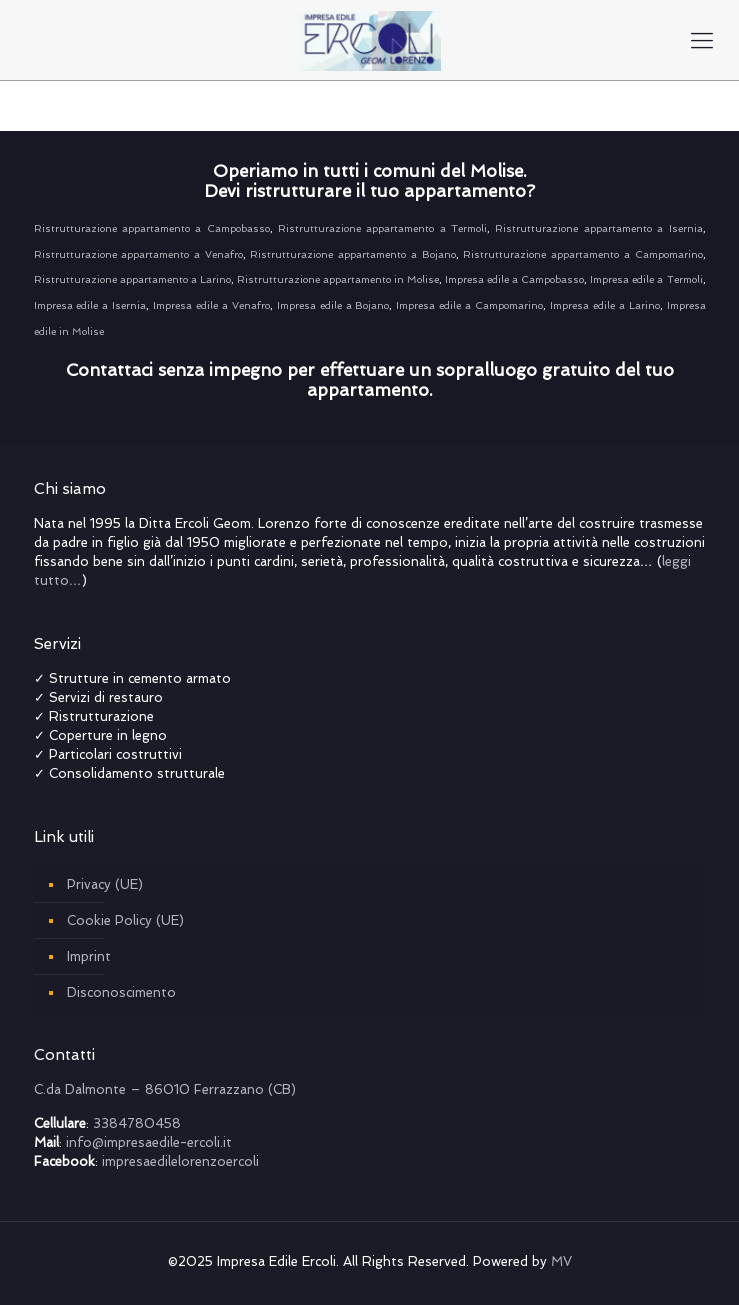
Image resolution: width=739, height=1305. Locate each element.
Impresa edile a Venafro (211, 305)
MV (561, 1261)
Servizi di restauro (106, 697)
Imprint (89, 956)
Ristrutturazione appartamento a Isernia (596, 228)
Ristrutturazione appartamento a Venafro (138, 254)
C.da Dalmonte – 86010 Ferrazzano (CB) (165, 1089)
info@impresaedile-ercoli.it (149, 1142)
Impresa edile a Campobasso (514, 279)
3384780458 (137, 1123)
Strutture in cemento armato (140, 678)
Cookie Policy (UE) (125, 920)
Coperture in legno (108, 735)
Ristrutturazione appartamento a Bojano (352, 254)
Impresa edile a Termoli (646, 279)
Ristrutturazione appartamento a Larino (132, 279)
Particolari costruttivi (115, 754)
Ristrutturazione (101, 716)
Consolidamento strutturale (139, 773)
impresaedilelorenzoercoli (180, 1161)
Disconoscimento (121, 992)
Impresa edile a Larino (605, 305)
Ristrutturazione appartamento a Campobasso (152, 228)
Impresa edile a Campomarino (469, 305)
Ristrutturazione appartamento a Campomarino (582, 254)
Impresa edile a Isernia (90, 305)
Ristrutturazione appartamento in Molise (338, 279)
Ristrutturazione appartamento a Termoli (382, 228)
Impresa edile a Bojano (333, 305)
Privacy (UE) (105, 884)
